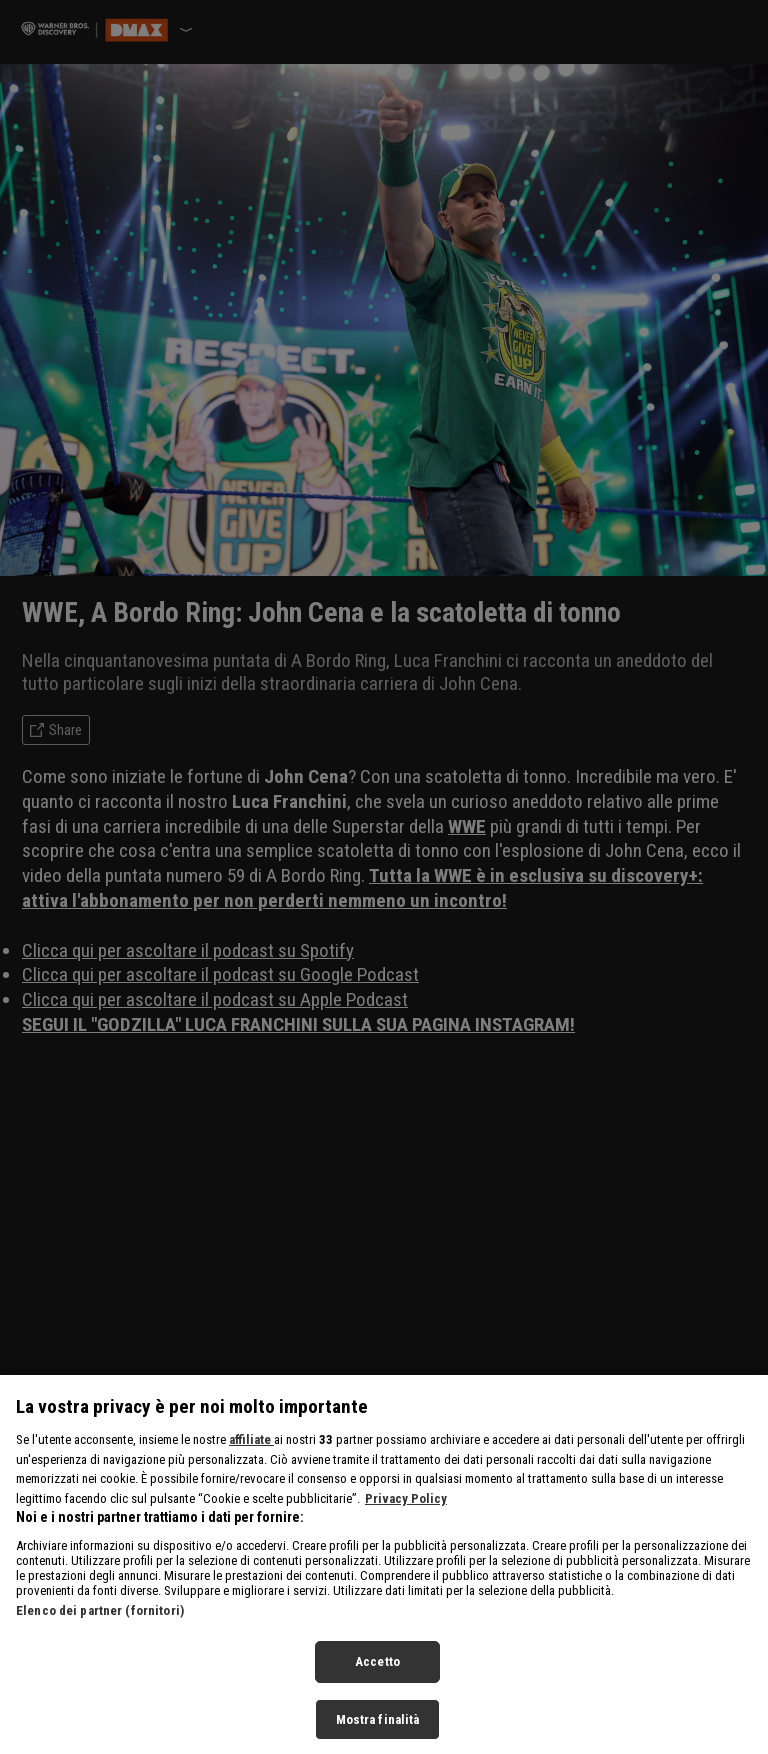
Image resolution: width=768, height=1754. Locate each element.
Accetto (377, 1682)
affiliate (251, 1460)
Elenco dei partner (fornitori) (100, 1631)
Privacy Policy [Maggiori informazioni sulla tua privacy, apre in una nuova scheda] (406, 1518)
